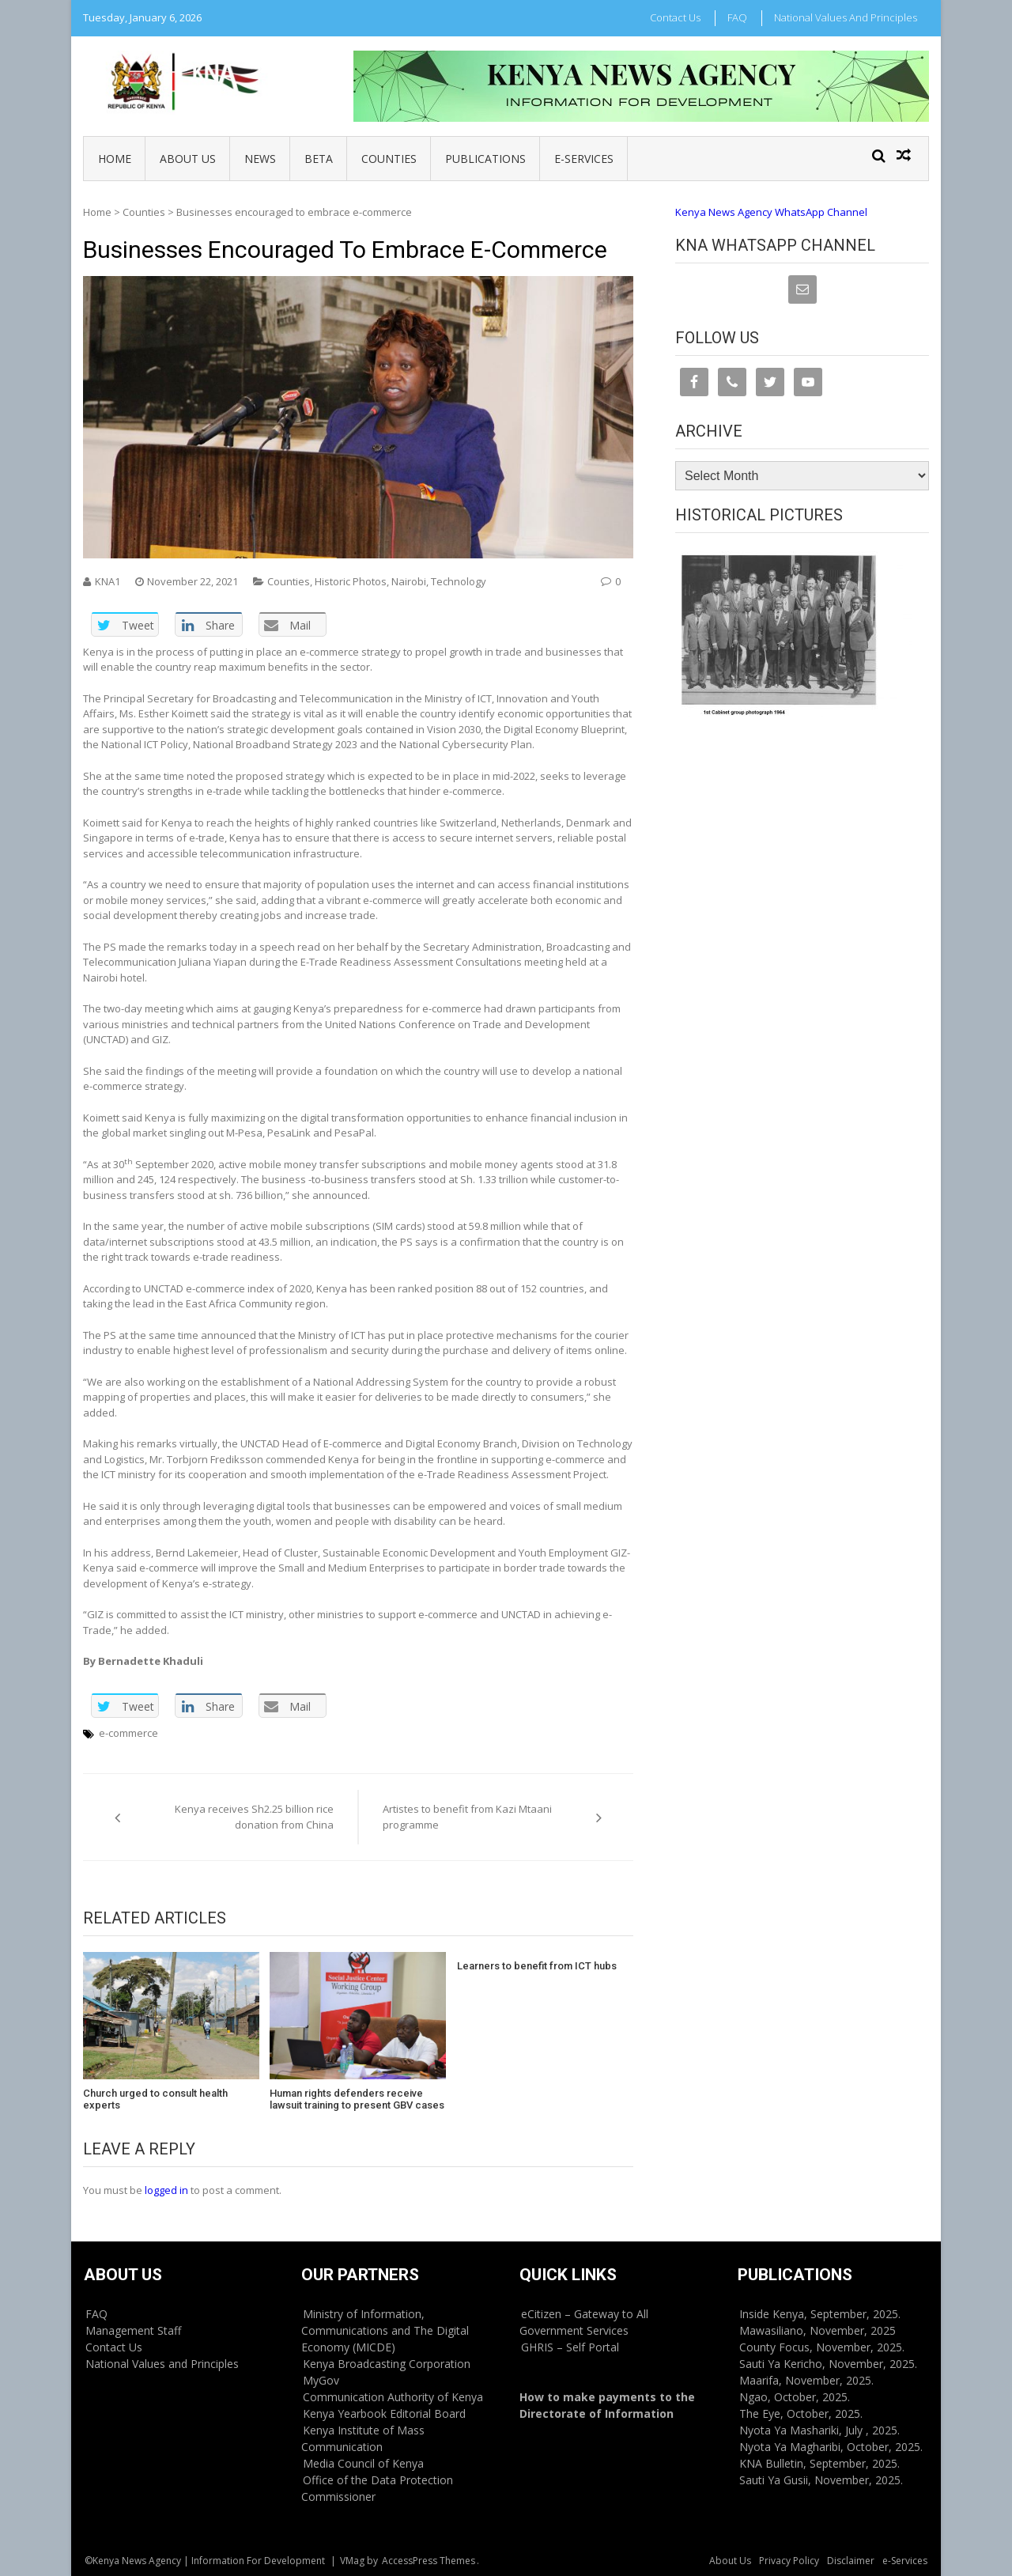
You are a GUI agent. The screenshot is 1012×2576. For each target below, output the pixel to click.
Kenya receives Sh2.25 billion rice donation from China (254, 1817)
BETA (318, 158)
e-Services (584, 158)
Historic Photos (351, 581)
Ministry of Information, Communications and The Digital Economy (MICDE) (385, 2330)
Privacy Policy (789, 2560)
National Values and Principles (845, 17)
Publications (485, 158)
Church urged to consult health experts (155, 2099)
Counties (389, 158)
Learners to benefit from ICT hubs (537, 1966)
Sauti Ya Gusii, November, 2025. (821, 2479)
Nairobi (408, 581)
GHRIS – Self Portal (570, 2347)
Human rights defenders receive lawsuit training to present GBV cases (357, 2099)
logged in (166, 2190)
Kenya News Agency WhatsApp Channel (771, 212)
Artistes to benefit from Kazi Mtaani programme (467, 1817)
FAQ (737, 17)
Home (114, 158)
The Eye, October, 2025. (801, 2413)
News (260, 158)
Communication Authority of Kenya (393, 2396)
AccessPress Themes (428, 2560)
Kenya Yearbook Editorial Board (384, 2413)
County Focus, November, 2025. (821, 2347)
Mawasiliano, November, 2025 (817, 2330)
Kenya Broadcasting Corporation (386, 2363)
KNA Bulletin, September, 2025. (819, 2463)
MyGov (321, 2380)
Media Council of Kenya (363, 2463)
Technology (458, 581)
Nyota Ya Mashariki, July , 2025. (819, 2430)
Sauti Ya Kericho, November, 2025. (828, 2363)
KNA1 (107, 581)
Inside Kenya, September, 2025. (820, 2313)
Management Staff (133, 2330)
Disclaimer (850, 2560)
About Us (188, 158)
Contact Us (675, 17)
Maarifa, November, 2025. (806, 2380)
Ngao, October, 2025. (794, 2396)
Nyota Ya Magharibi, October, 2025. (831, 2446)
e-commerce (128, 1733)
